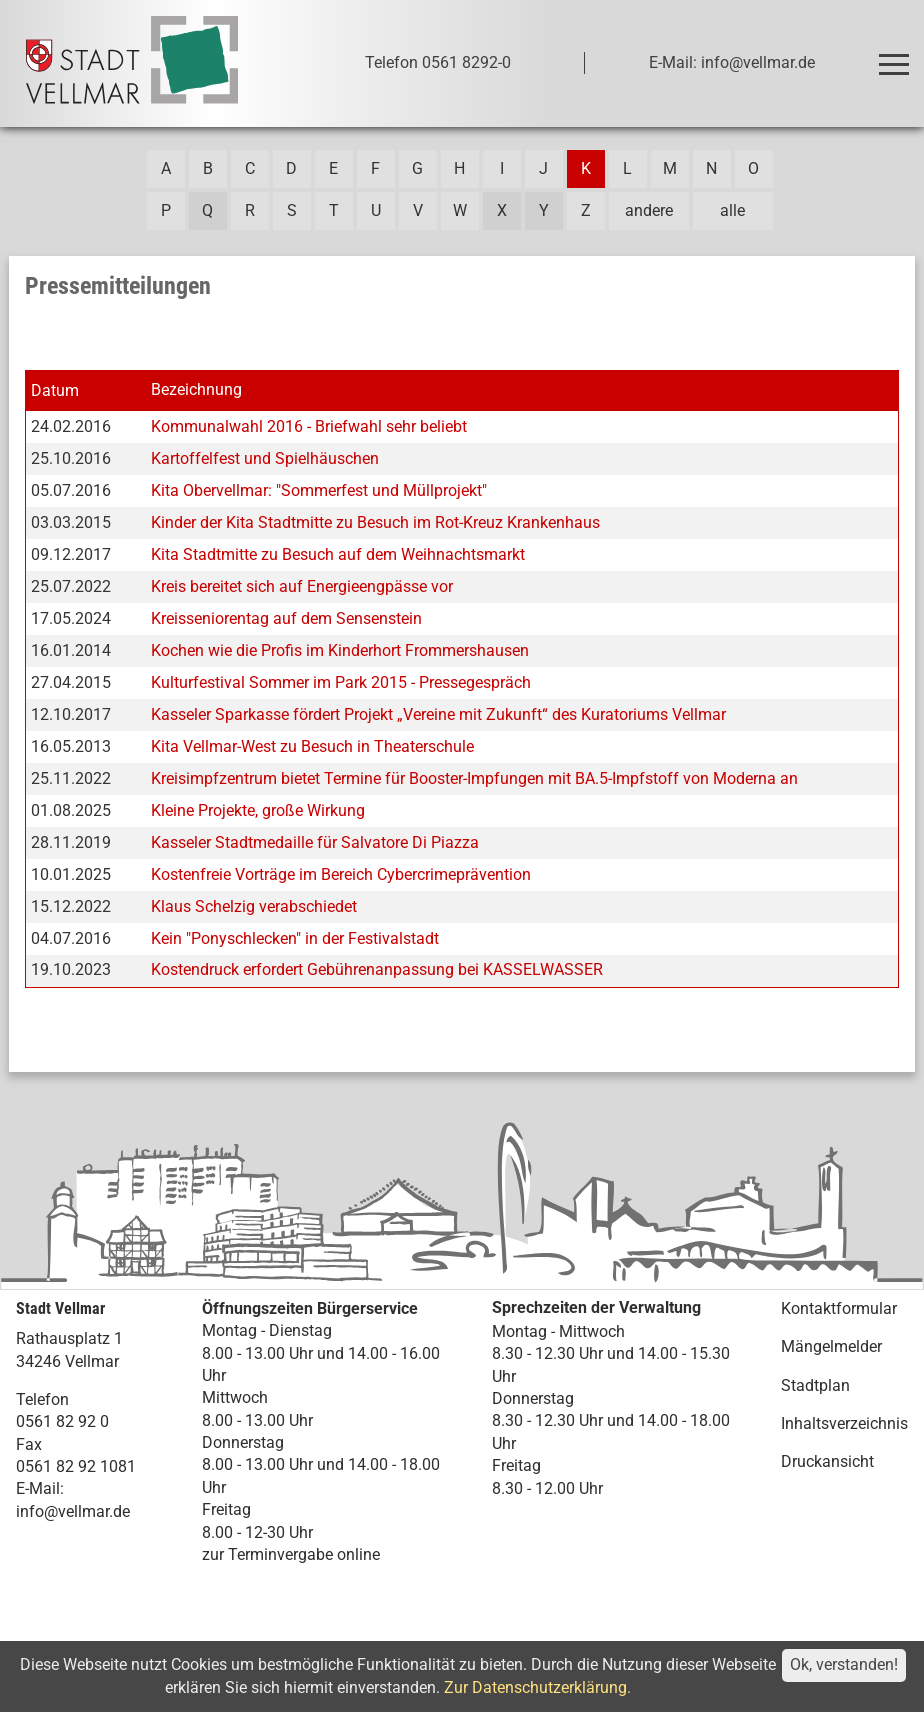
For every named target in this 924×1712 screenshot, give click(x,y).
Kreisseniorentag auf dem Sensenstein (286, 618)
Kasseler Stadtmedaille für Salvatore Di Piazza (315, 842)
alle (732, 210)
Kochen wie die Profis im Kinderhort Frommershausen (340, 650)
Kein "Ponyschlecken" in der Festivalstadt (295, 938)
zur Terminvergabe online (291, 1554)
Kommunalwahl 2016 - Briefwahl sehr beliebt (309, 426)
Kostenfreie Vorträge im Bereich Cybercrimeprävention (341, 874)
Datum (55, 390)
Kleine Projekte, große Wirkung (258, 810)
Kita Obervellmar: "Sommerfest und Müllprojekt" (319, 490)
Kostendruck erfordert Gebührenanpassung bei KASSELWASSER (377, 969)
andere (649, 210)
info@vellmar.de (73, 1511)
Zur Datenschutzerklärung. (537, 1687)
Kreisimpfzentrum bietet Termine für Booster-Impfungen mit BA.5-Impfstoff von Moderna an (474, 778)
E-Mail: (40, 1488)
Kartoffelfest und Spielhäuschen (265, 458)
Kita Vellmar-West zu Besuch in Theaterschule (312, 746)
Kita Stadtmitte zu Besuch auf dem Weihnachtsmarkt (338, 554)
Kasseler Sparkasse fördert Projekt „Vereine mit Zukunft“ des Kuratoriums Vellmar (438, 714)
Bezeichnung (196, 389)
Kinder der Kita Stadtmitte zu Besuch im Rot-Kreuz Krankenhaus (375, 522)
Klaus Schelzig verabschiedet (254, 906)
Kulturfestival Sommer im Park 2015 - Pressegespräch (341, 682)
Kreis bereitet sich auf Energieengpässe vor (302, 586)
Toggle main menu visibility (897, 55)
